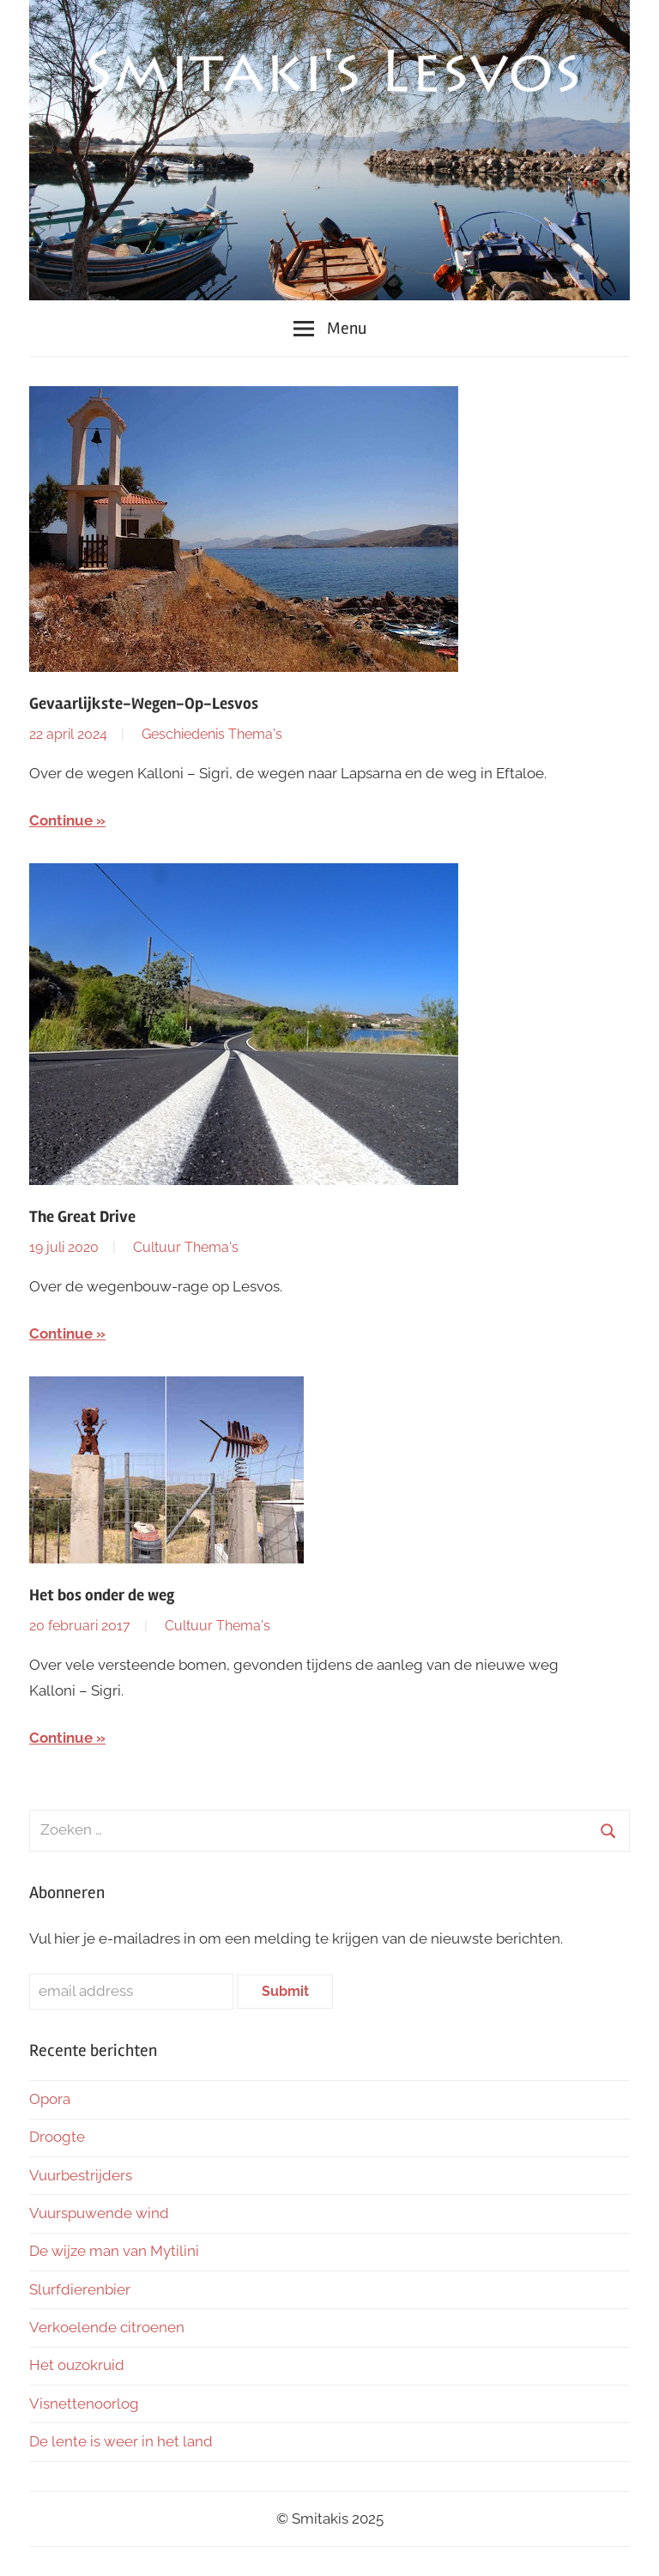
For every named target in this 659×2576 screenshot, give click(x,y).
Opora (49, 2098)
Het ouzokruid (76, 2364)
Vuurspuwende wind (99, 2213)
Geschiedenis (183, 734)
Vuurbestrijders (80, 2175)
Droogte (57, 2136)
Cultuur (157, 1247)
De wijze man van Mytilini (114, 2250)
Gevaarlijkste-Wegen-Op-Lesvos (143, 703)
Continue (61, 820)
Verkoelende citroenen (106, 2327)
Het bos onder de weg (101, 1595)
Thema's (255, 734)
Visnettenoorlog (84, 2403)
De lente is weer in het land (121, 2441)
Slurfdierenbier (79, 2289)
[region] (329, 150)
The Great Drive (82, 1216)
